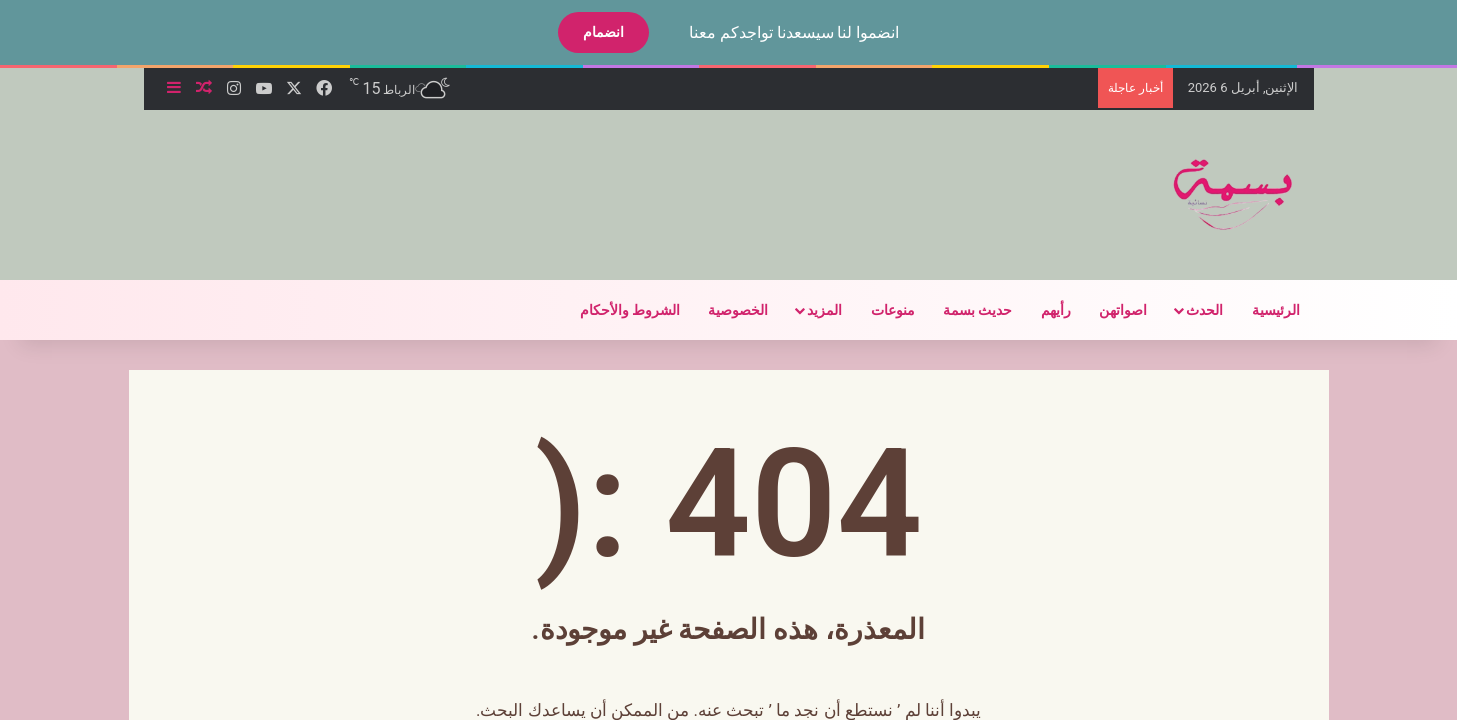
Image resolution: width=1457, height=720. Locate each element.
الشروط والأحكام (613, 310)
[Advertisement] (512, 175)
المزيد (807, 310)
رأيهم (1039, 310)
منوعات (876, 310)
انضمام (586, 32)
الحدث (1187, 310)
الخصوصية (721, 310)
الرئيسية (1259, 310)
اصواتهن (1106, 310)
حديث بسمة (960, 310)
